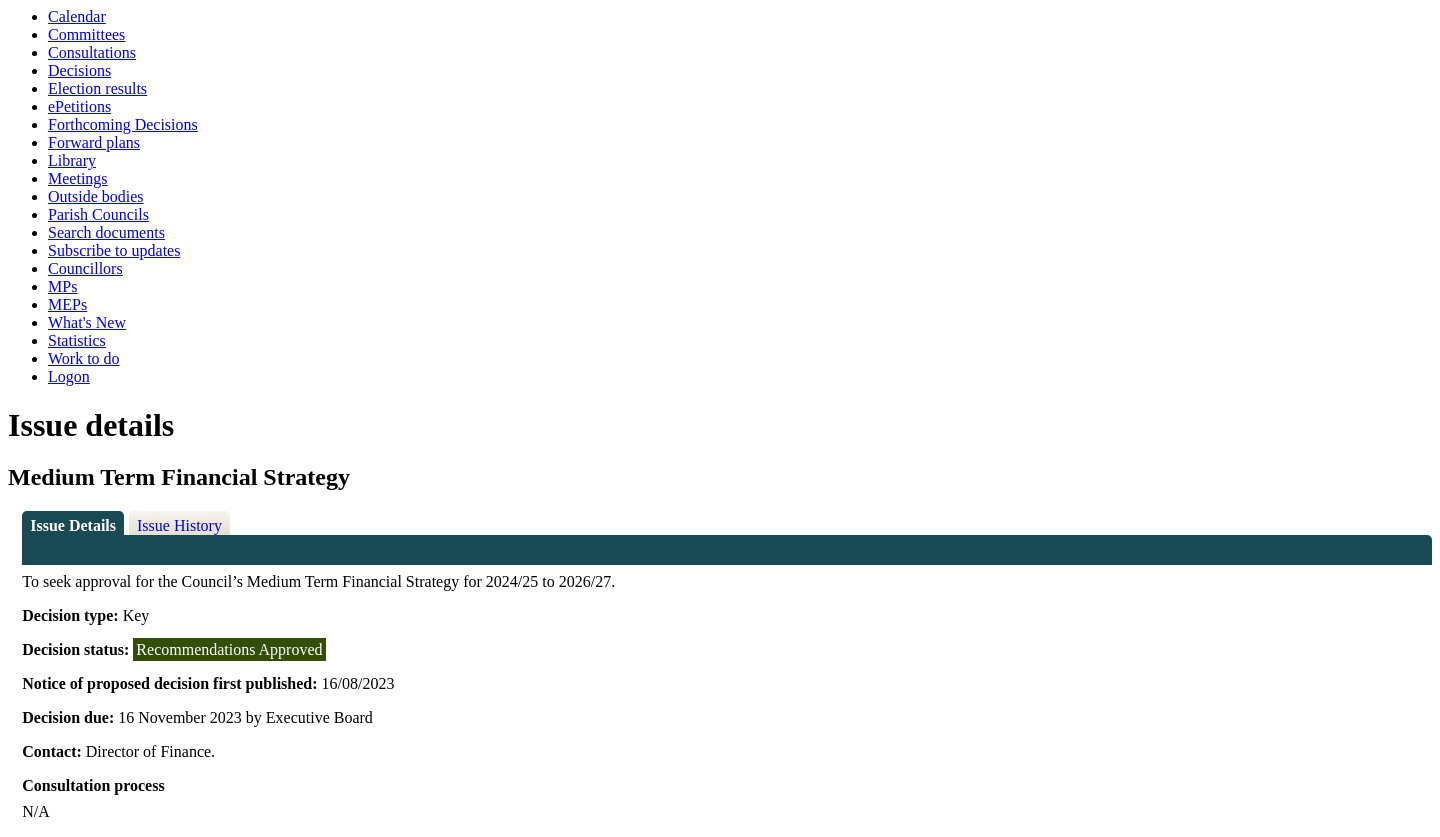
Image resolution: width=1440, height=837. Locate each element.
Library (72, 160)
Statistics (77, 340)
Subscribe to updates (114, 250)
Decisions (79, 70)
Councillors (85, 268)
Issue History (179, 525)
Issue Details (73, 525)
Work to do (84, 358)
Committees (86, 34)
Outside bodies (96, 196)
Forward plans (94, 142)
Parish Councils (98, 214)
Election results (97, 88)
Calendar (77, 16)
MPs (62, 286)
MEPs (67, 304)
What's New (87, 322)
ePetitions (79, 106)
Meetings (78, 178)
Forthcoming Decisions (123, 124)
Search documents (106, 232)
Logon (69, 376)
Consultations (92, 52)
